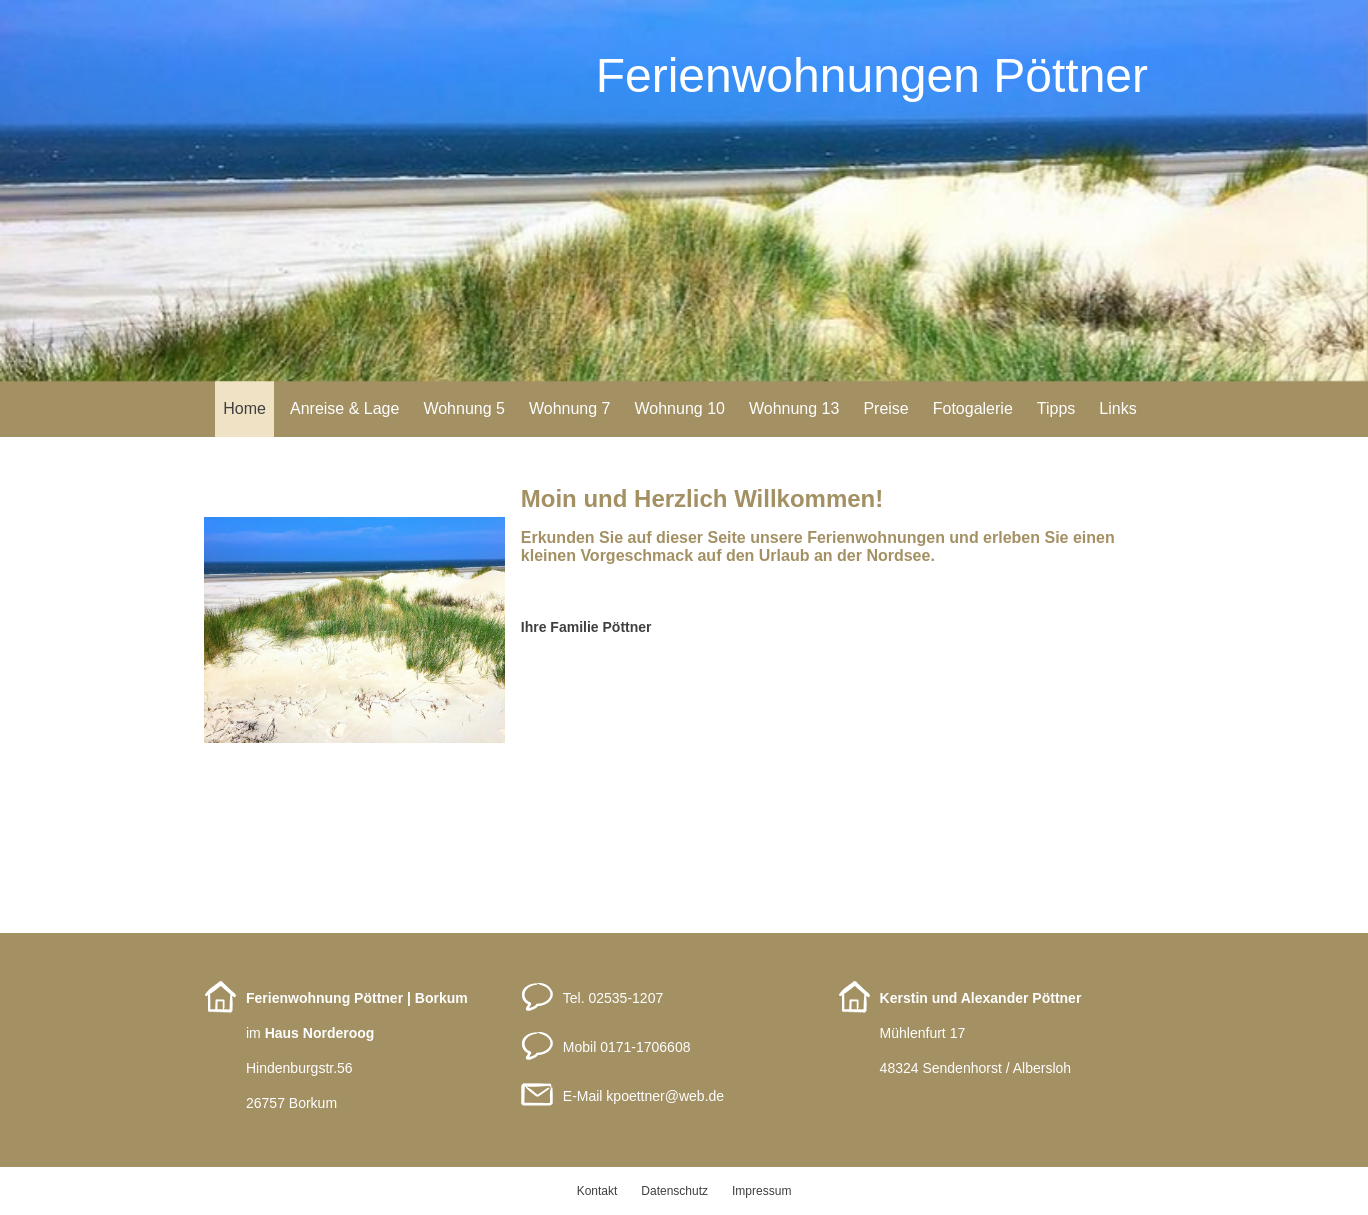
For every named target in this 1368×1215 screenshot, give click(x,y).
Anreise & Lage (344, 408)
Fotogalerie (973, 408)
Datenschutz (674, 1191)
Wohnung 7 (570, 408)
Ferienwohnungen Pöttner (872, 75)
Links (1117, 408)
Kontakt (597, 1191)
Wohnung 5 (464, 408)
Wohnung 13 (794, 408)
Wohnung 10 (679, 408)
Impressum (761, 1191)
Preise (885, 408)
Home (244, 408)
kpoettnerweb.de (665, 1096)
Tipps (1056, 408)
